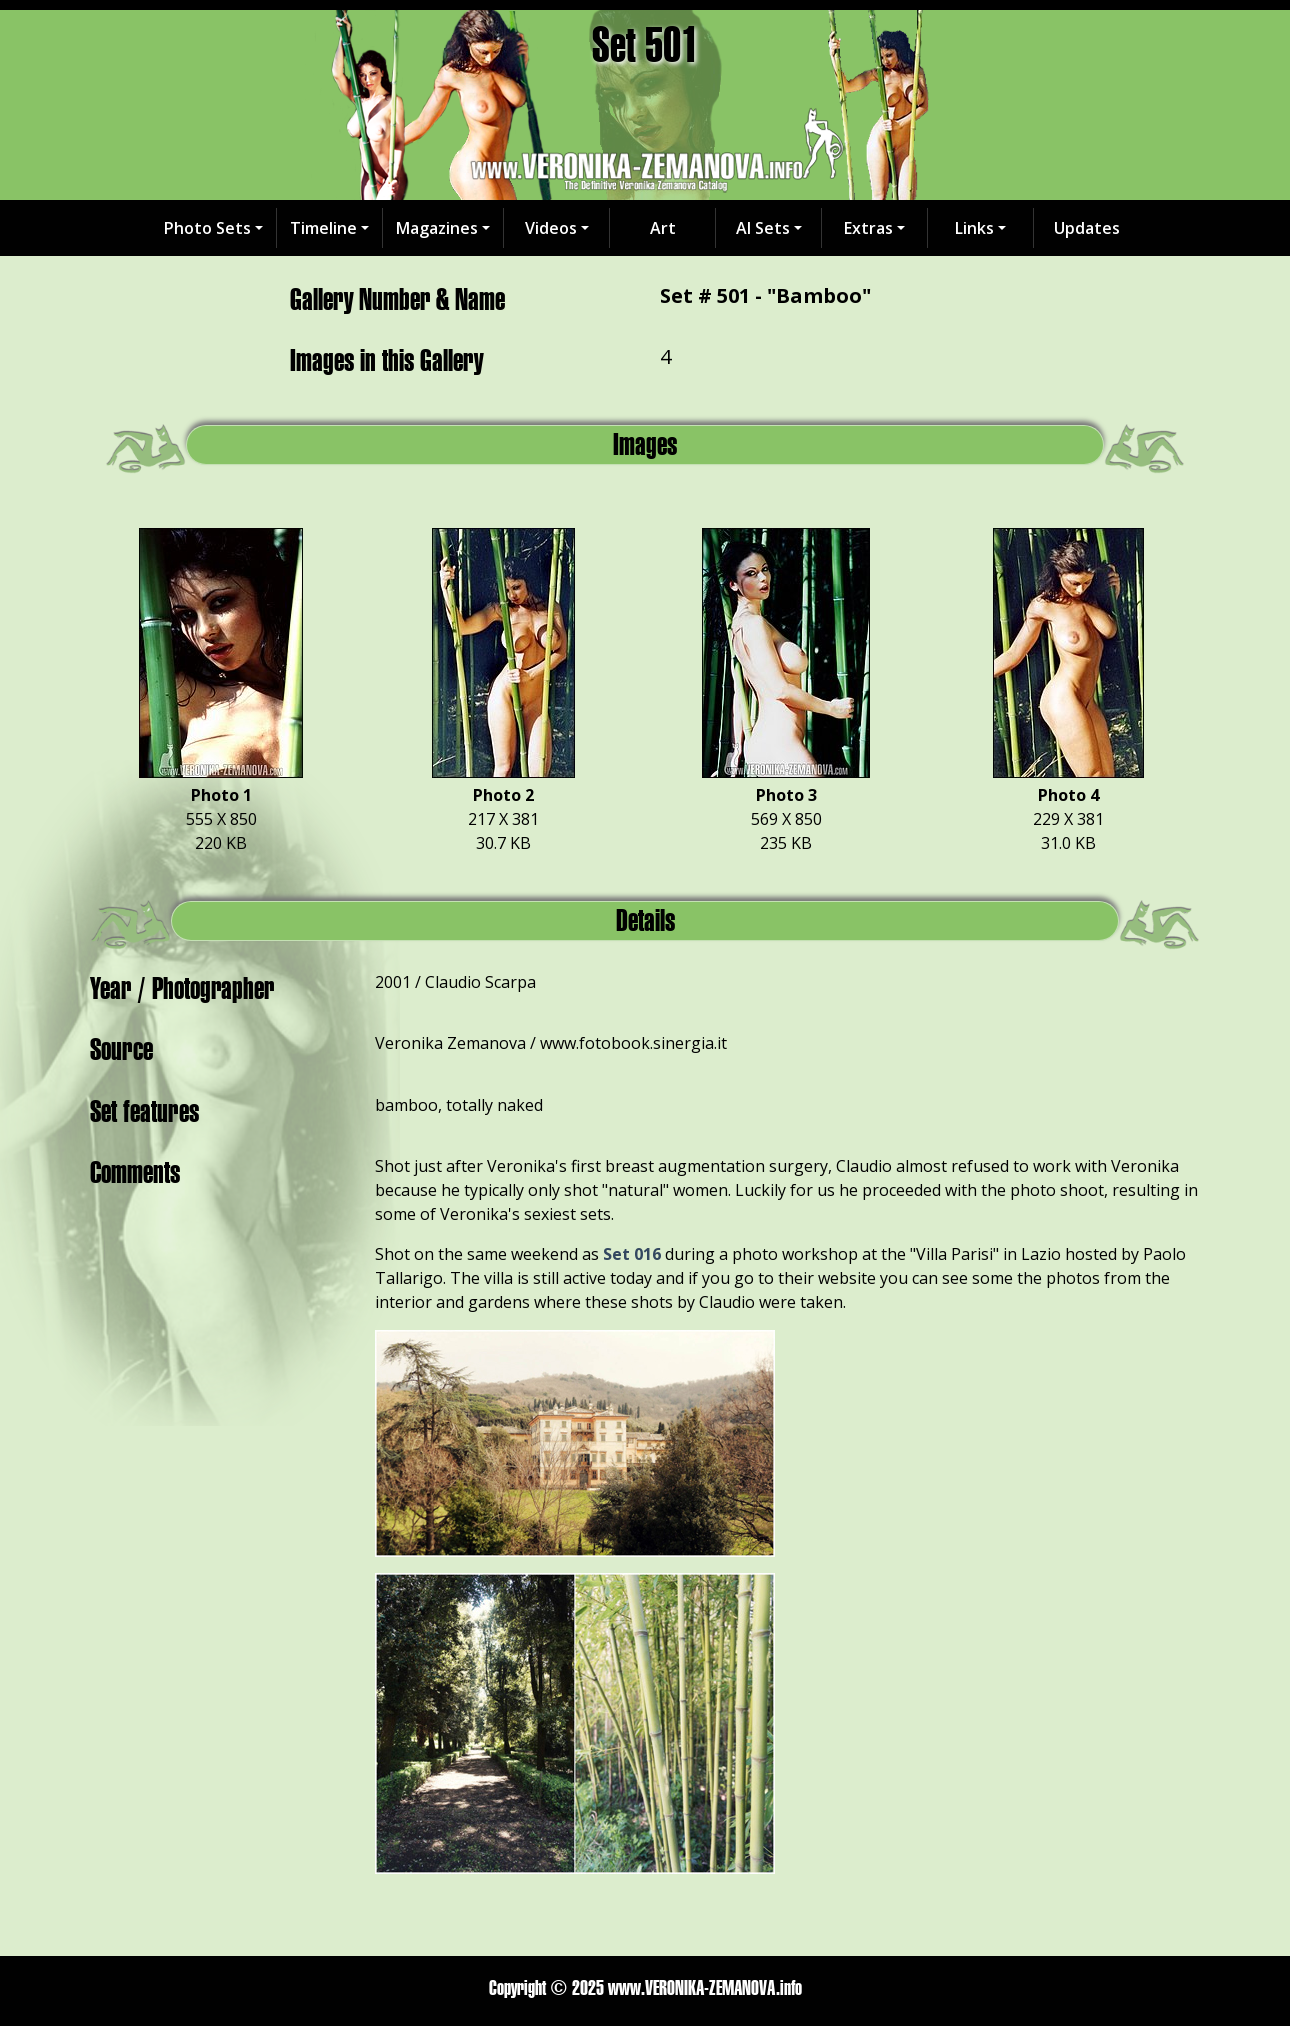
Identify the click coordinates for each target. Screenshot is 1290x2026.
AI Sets (763, 228)
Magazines (437, 228)
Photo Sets (207, 228)
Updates (1087, 228)
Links (974, 228)
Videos (551, 228)
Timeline (323, 228)
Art (663, 228)
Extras (868, 228)
